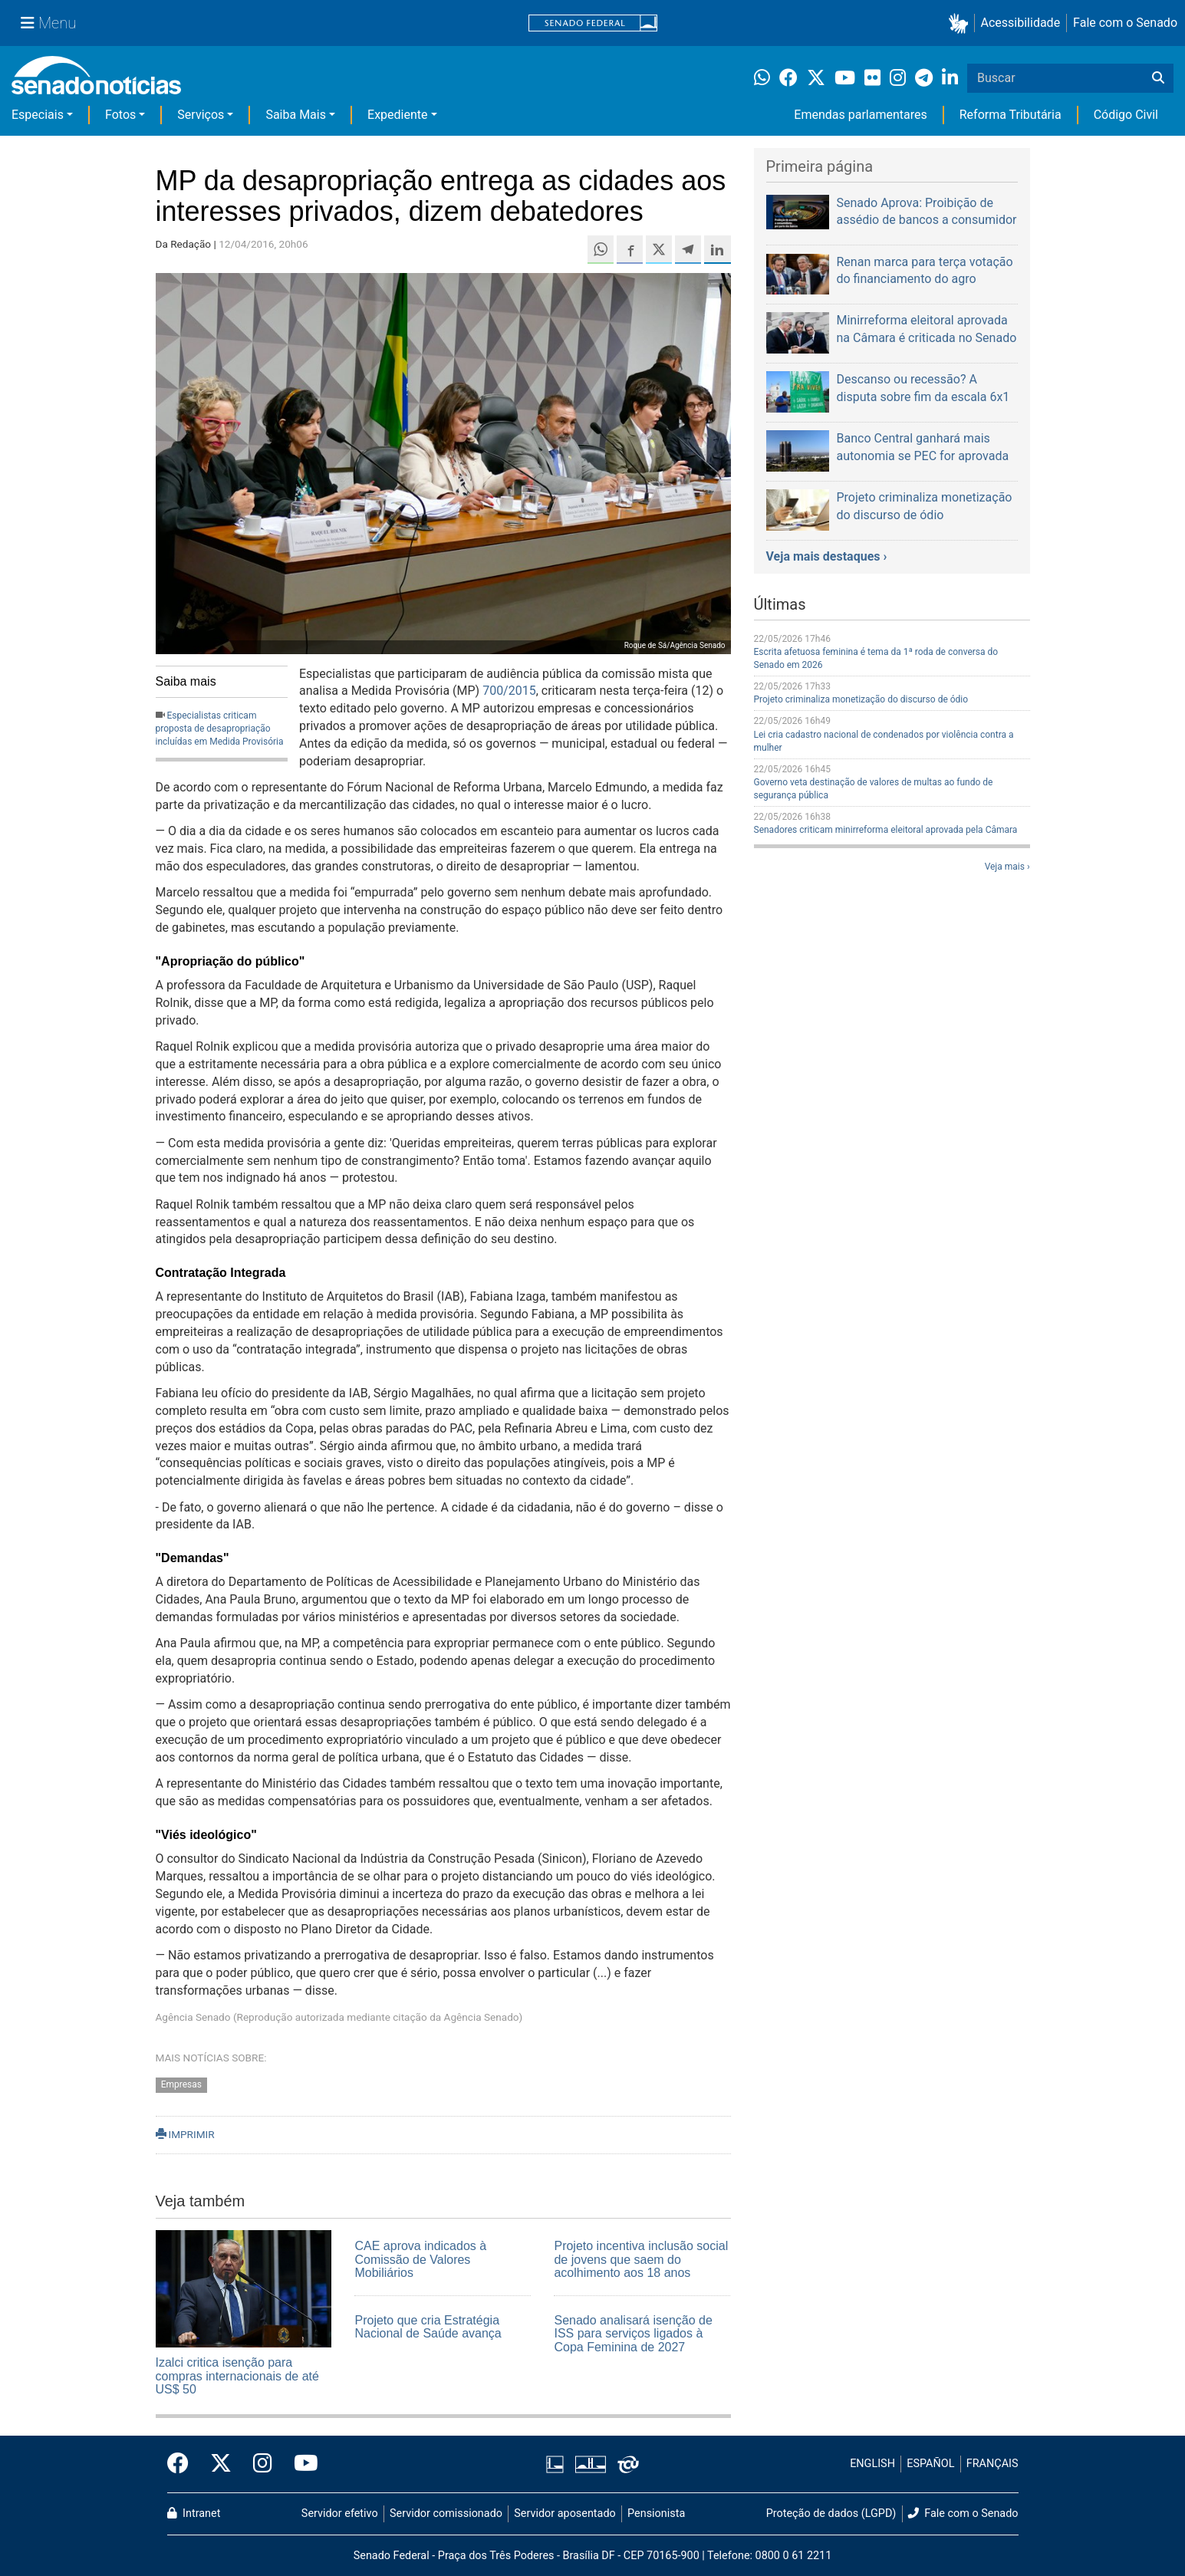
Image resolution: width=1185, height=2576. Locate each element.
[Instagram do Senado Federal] (262, 2464)
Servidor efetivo (339, 2513)
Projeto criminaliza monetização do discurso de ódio (861, 699)
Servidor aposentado (564, 2513)
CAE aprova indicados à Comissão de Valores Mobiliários (420, 2259)
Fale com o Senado (1125, 22)
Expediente (397, 114)
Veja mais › (1007, 866)
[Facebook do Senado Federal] (183, 2464)
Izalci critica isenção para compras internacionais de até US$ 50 (237, 2376)
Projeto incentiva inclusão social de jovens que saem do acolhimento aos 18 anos (641, 2259)
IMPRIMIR (185, 2134)
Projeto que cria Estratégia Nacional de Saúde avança (427, 2327)
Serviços (200, 114)
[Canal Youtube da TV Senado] (300, 2464)
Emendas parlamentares (860, 114)
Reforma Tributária (1011, 114)
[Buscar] (1158, 78)
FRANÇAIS (992, 2463)
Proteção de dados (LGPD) (831, 2513)
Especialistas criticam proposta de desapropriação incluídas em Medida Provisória (220, 728)
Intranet (194, 2513)
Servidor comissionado (446, 2513)
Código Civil (1126, 114)
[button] (961, 23)
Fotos (120, 114)
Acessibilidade (1021, 22)
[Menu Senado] (48, 23)
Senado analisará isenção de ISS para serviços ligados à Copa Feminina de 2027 (633, 2334)
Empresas (181, 2084)
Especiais (38, 114)
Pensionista (656, 2513)
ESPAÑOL (930, 2463)
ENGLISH (872, 2463)
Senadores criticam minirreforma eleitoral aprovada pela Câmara (886, 829)
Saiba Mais (295, 114)
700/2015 (509, 690)
